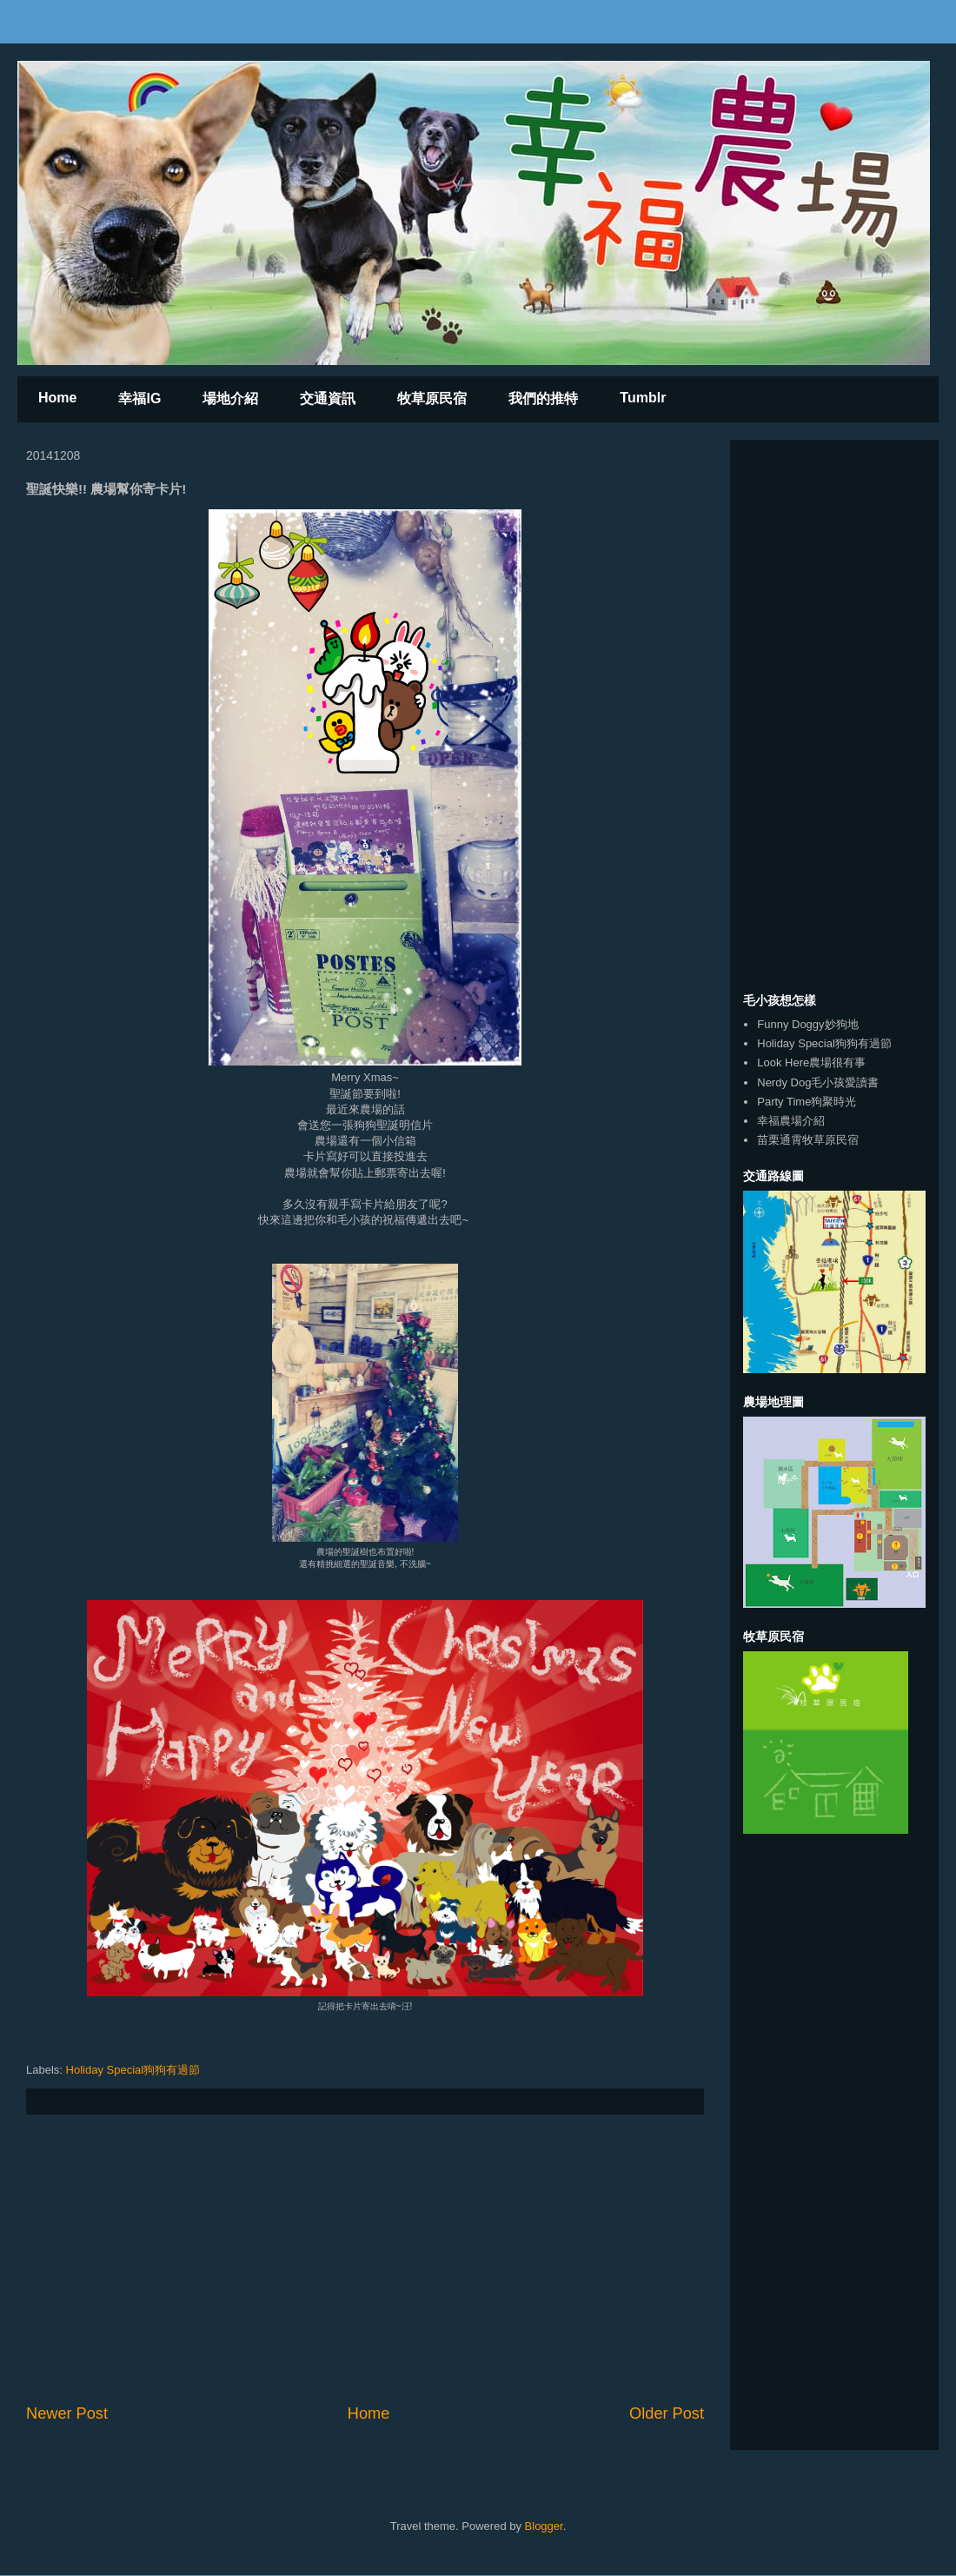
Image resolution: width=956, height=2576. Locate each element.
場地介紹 (230, 398)
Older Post (666, 2413)
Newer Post (67, 2413)
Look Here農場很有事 (811, 1062)
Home (57, 397)
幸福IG (139, 398)
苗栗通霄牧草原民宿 (808, 1139)
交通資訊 (327, 398)
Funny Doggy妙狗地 (807, 1024)
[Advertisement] (365, 2258)
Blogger (544, 2526)
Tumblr (643, 397)
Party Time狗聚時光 (806, 1101)
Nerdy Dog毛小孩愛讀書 (818, 1082)
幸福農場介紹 (791, 1120)
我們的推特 (543, 398)
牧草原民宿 (432, 398)
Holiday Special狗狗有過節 (133, 2069)
